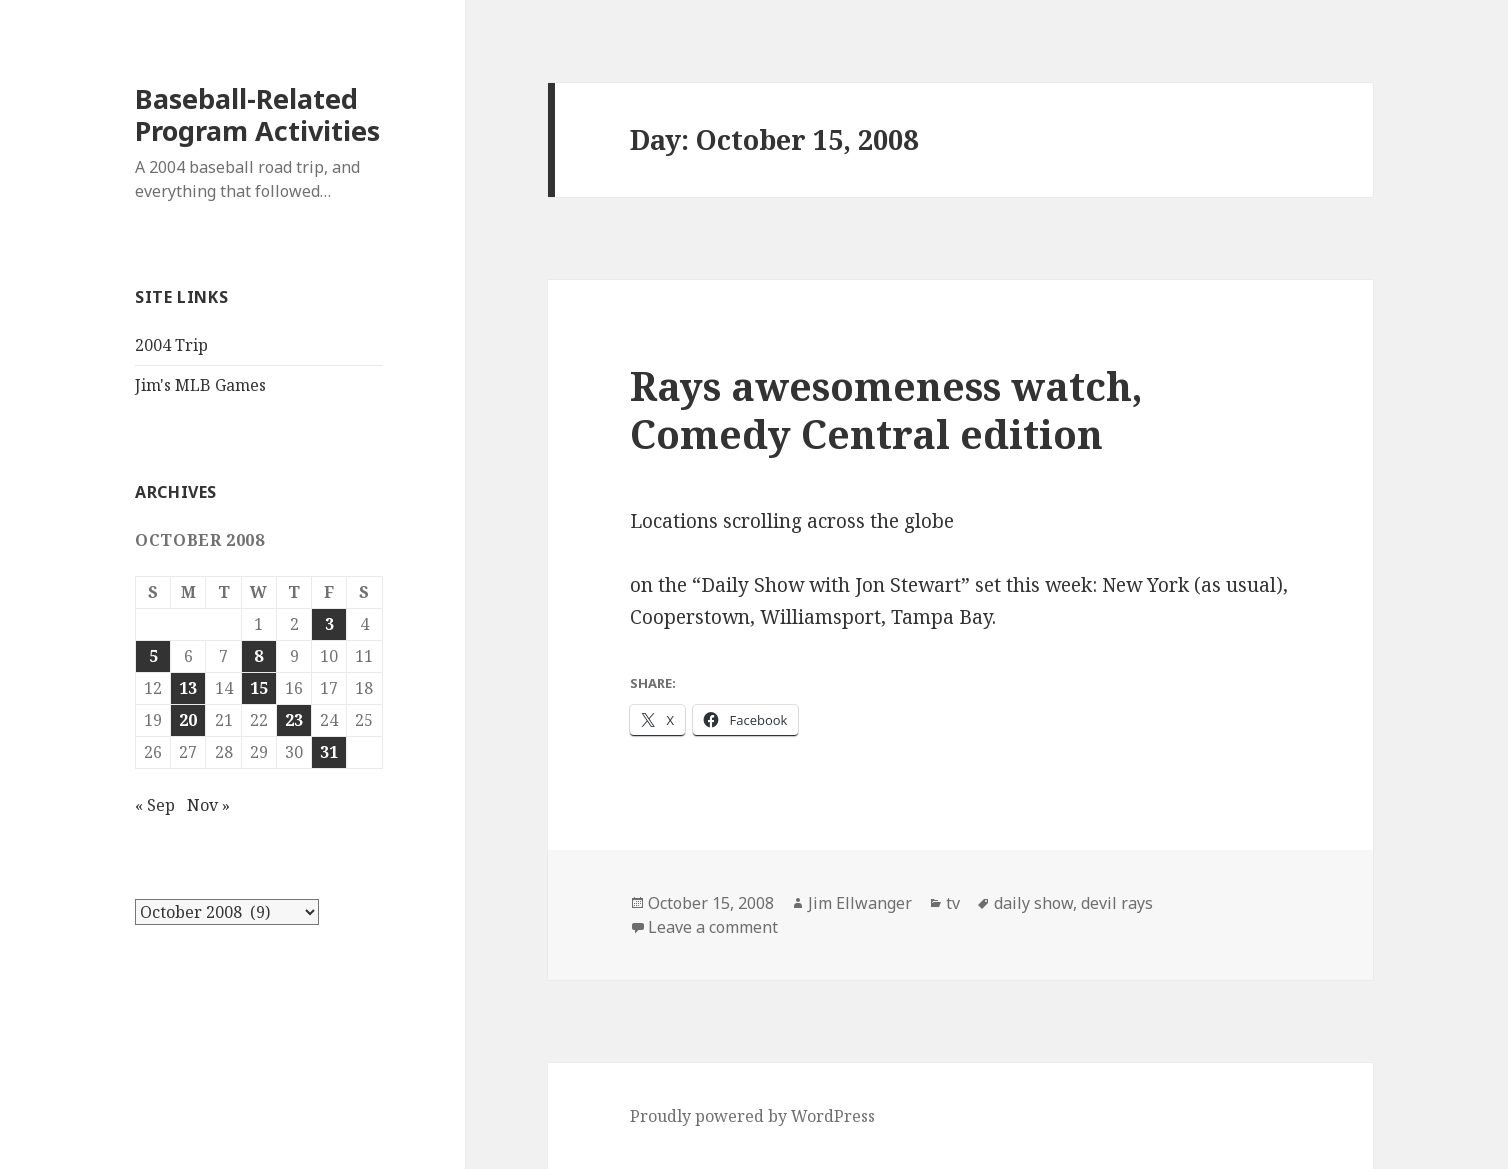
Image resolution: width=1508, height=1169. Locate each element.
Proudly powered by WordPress (752, 1116)
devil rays (1117, 903)
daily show (1033, 903)
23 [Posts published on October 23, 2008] (294, 720)
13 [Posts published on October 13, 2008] (188, 688)
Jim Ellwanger (860, 903)
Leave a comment (713, 927)
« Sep (155, 805)
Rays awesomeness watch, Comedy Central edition (886, 409)
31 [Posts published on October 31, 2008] (329, 752)
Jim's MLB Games (200, 385)
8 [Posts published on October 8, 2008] (258, 656)
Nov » (208, 805)
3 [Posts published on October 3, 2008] (329, 624)
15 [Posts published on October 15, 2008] (259, 688)
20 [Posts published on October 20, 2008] (188, 720)
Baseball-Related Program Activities (257, 114)
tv (953, 903)
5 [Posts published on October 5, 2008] (153, 656)
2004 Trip (171, 345)
